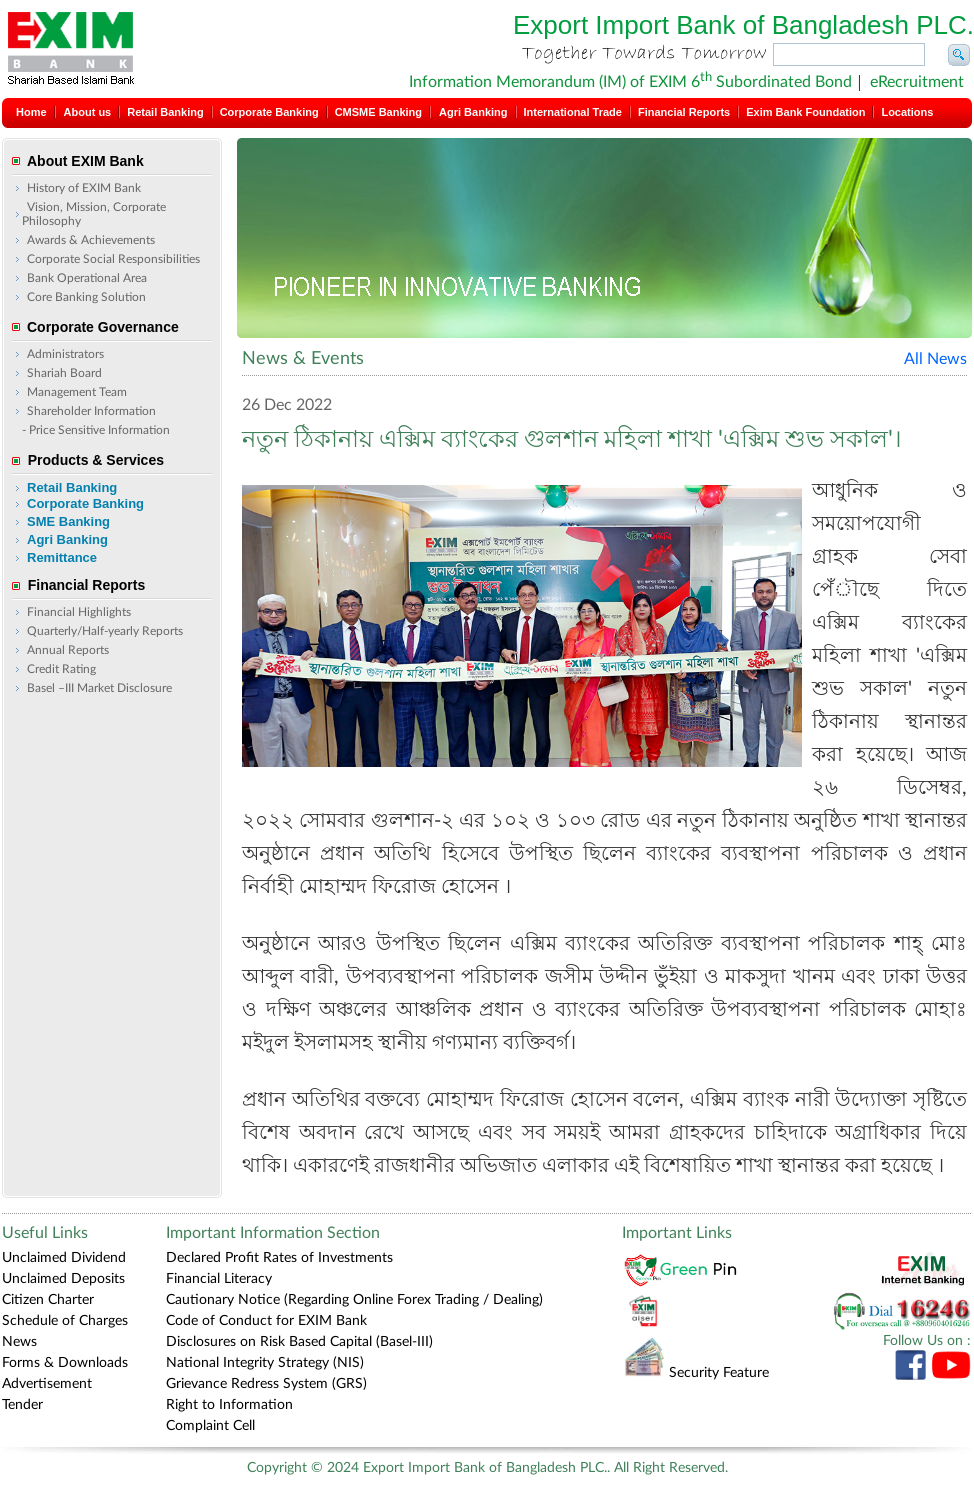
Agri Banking (473, 112)
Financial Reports (684, 112)
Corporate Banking (269, 112)
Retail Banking (165, 112)
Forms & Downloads (65, 1363)
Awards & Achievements (91, 240)
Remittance (62, 557)
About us (88, 112)
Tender (22, 1405)
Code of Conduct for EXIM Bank (266, 1321)
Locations (907, 112)
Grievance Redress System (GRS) (266, 1384)
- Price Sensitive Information (96, 430)
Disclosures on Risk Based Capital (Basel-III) (299, 1342)
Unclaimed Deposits (63, 1279)
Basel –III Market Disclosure (99, 688)
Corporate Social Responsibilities (113, 259)
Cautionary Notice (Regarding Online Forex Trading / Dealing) (354, 1300)
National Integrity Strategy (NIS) (265, 1363)
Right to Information (229, 1405)
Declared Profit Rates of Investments (279, 1258)
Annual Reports (68, 650)
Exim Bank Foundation (805, 112)
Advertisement (47, 1384)
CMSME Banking (378, 112)
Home (31, 112)
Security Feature (696, 1373)
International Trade (573, 112)
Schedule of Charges (65, 1321)
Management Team (77, 392)
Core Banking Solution (86, 297)
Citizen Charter (48, 1300)
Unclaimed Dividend (64, 1258)
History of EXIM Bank (84, 188)
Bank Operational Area (87, 278)
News (19, 1342)
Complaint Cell (210, 1426)
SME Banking (68, 521)
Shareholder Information (91, 411)
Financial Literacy (219, 1279)
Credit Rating (61, 669)
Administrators (65, 354)
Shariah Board (64, 373)
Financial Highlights (79, 612)
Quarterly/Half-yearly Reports (105, 631)
